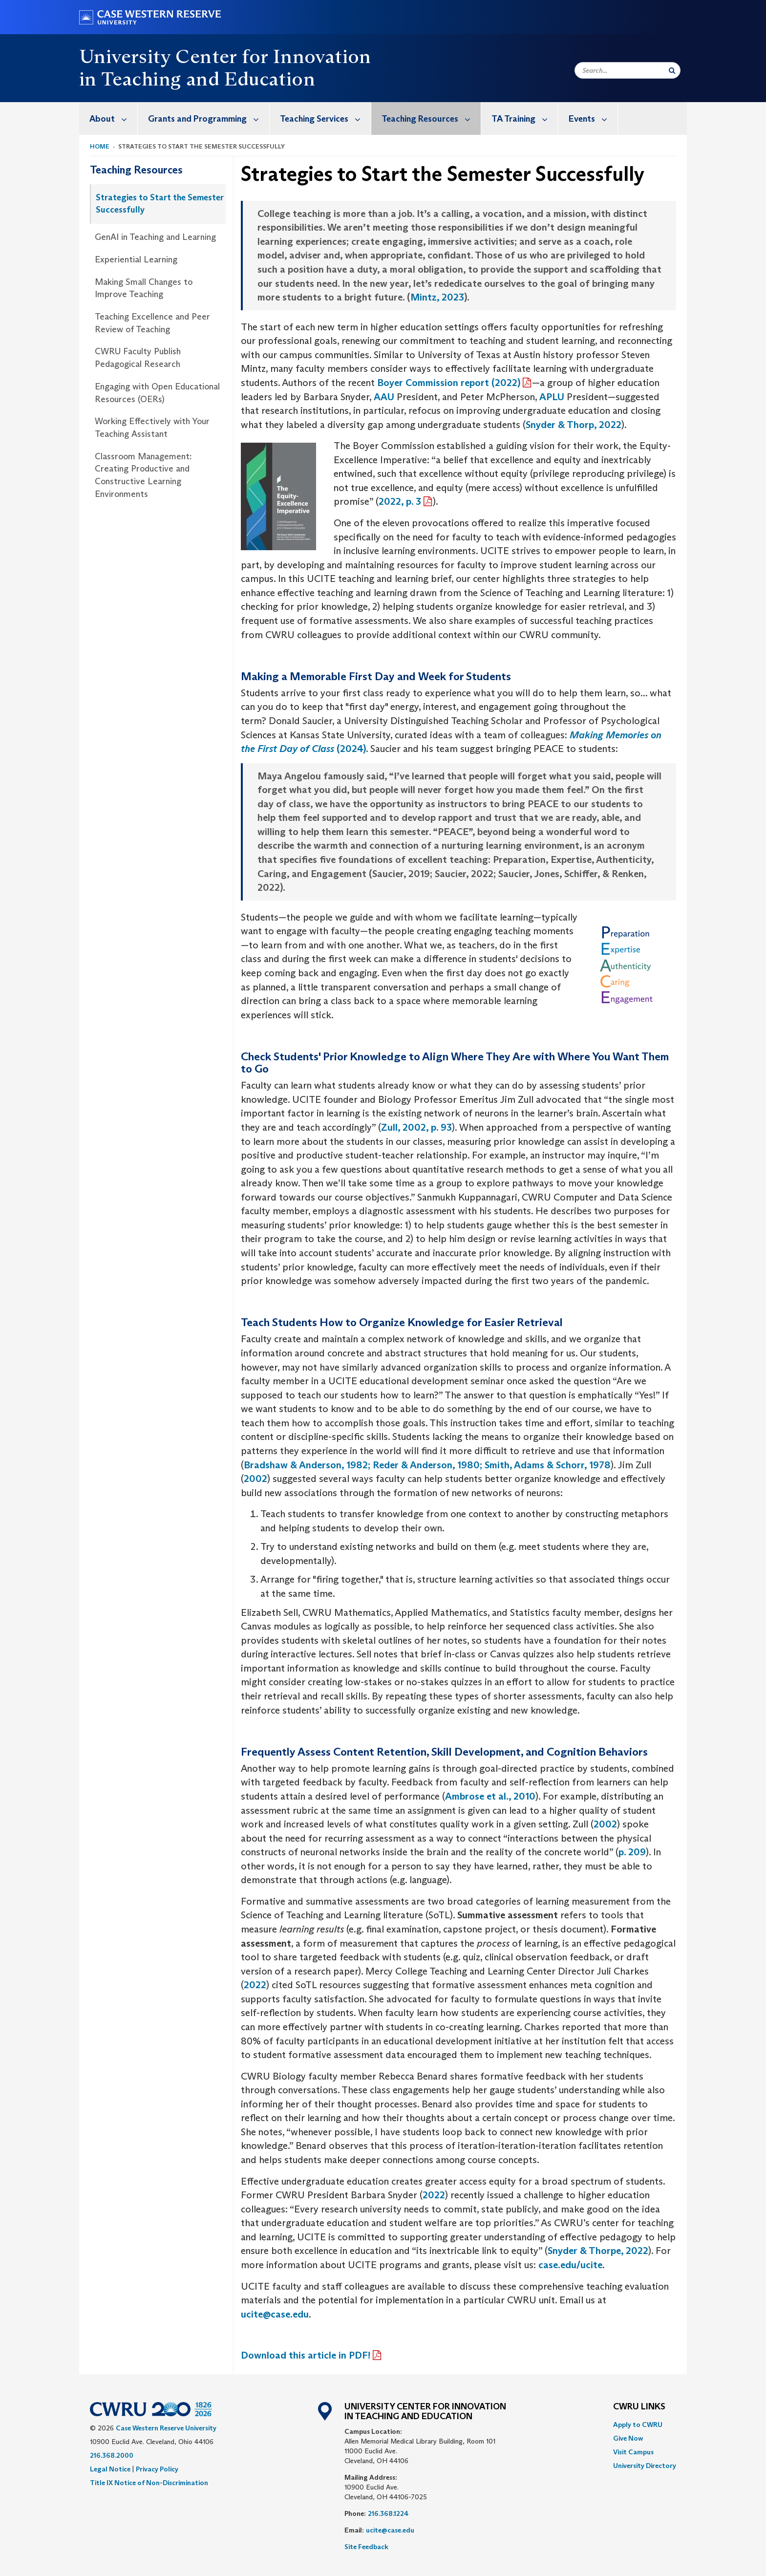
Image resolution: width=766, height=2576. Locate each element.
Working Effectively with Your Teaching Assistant (152, 427)
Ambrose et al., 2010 (490, 1796)
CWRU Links (639, 2407)
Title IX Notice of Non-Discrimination (149, 2482)
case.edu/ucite (570, 2265)
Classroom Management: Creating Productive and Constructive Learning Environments (143, 475)
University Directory (644, 2465)
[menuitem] (108, 118)
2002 (255, 1478)
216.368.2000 (111, 2455)
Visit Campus (633, 2451)
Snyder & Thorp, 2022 (573, 424)
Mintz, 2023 (437, 297)
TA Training (524, 118)
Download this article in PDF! (305, 2355)
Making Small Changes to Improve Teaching (143, 288)
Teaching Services (325, 118)
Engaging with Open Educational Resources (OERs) (157, 393)
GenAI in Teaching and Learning (155, 237)
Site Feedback (366, 2546)
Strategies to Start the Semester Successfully (160, 203)
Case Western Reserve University (166, 2428)
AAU (384, 397)
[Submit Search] (672, 70)
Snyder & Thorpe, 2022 (598, 2250)
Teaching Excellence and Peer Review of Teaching (152, 323)
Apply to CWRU (637, 2424)
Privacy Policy (157, 2469)
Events (593, 118)
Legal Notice (110, 2469)
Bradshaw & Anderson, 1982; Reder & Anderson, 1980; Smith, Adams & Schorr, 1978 (427, 1465)
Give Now (628, 2438)
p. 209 (632, 1852)
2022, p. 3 (400, 501)
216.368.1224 (388, 2513)
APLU (551, 397)
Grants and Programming (208, 118)
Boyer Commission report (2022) (448, 382)
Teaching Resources (431, 118)
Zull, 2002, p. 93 (416, 1127)
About (113, 118)
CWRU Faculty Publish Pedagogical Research (138, 357)
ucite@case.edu (275, 2314)
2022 (255, 1985)
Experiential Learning (136, 259)
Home (99, 146)
